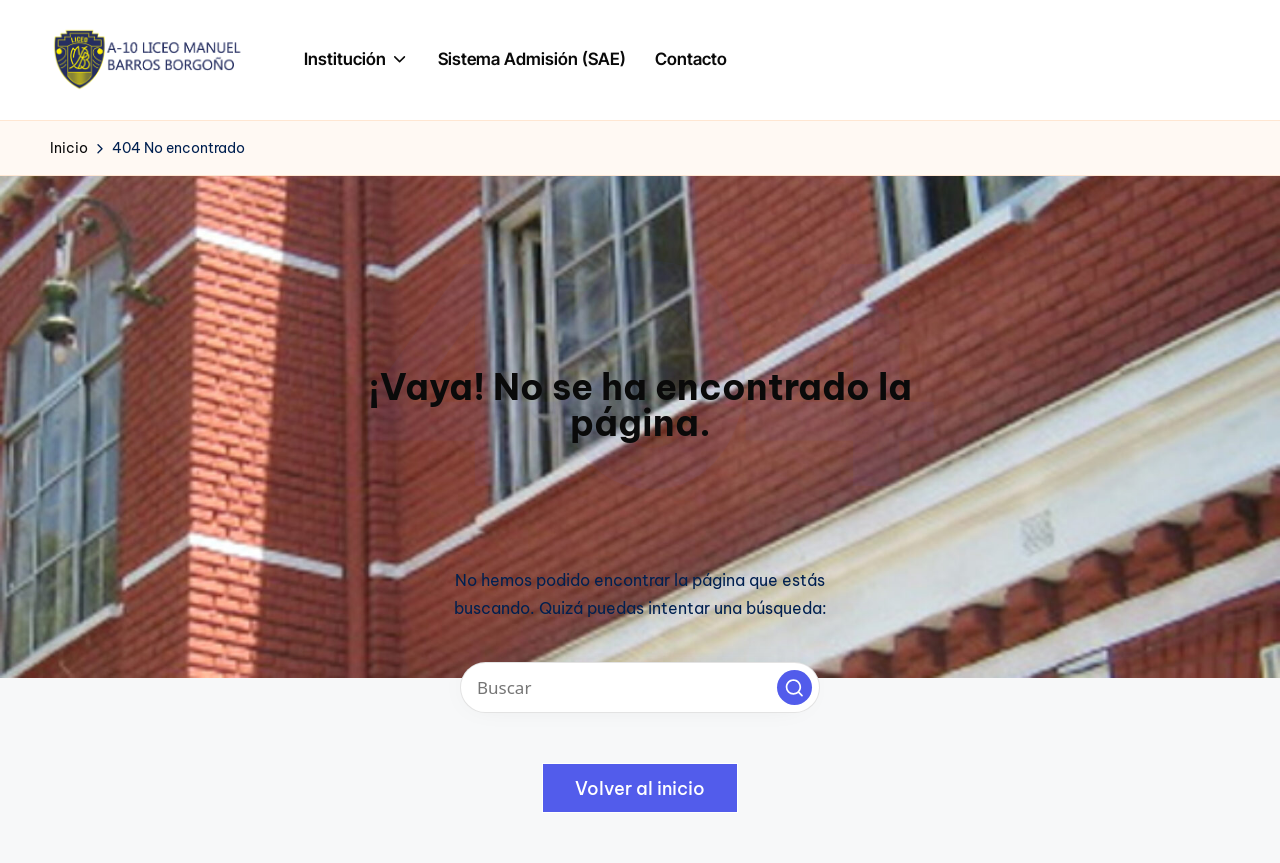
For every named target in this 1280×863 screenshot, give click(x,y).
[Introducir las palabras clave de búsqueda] (640, 687)
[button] (794, 687)
